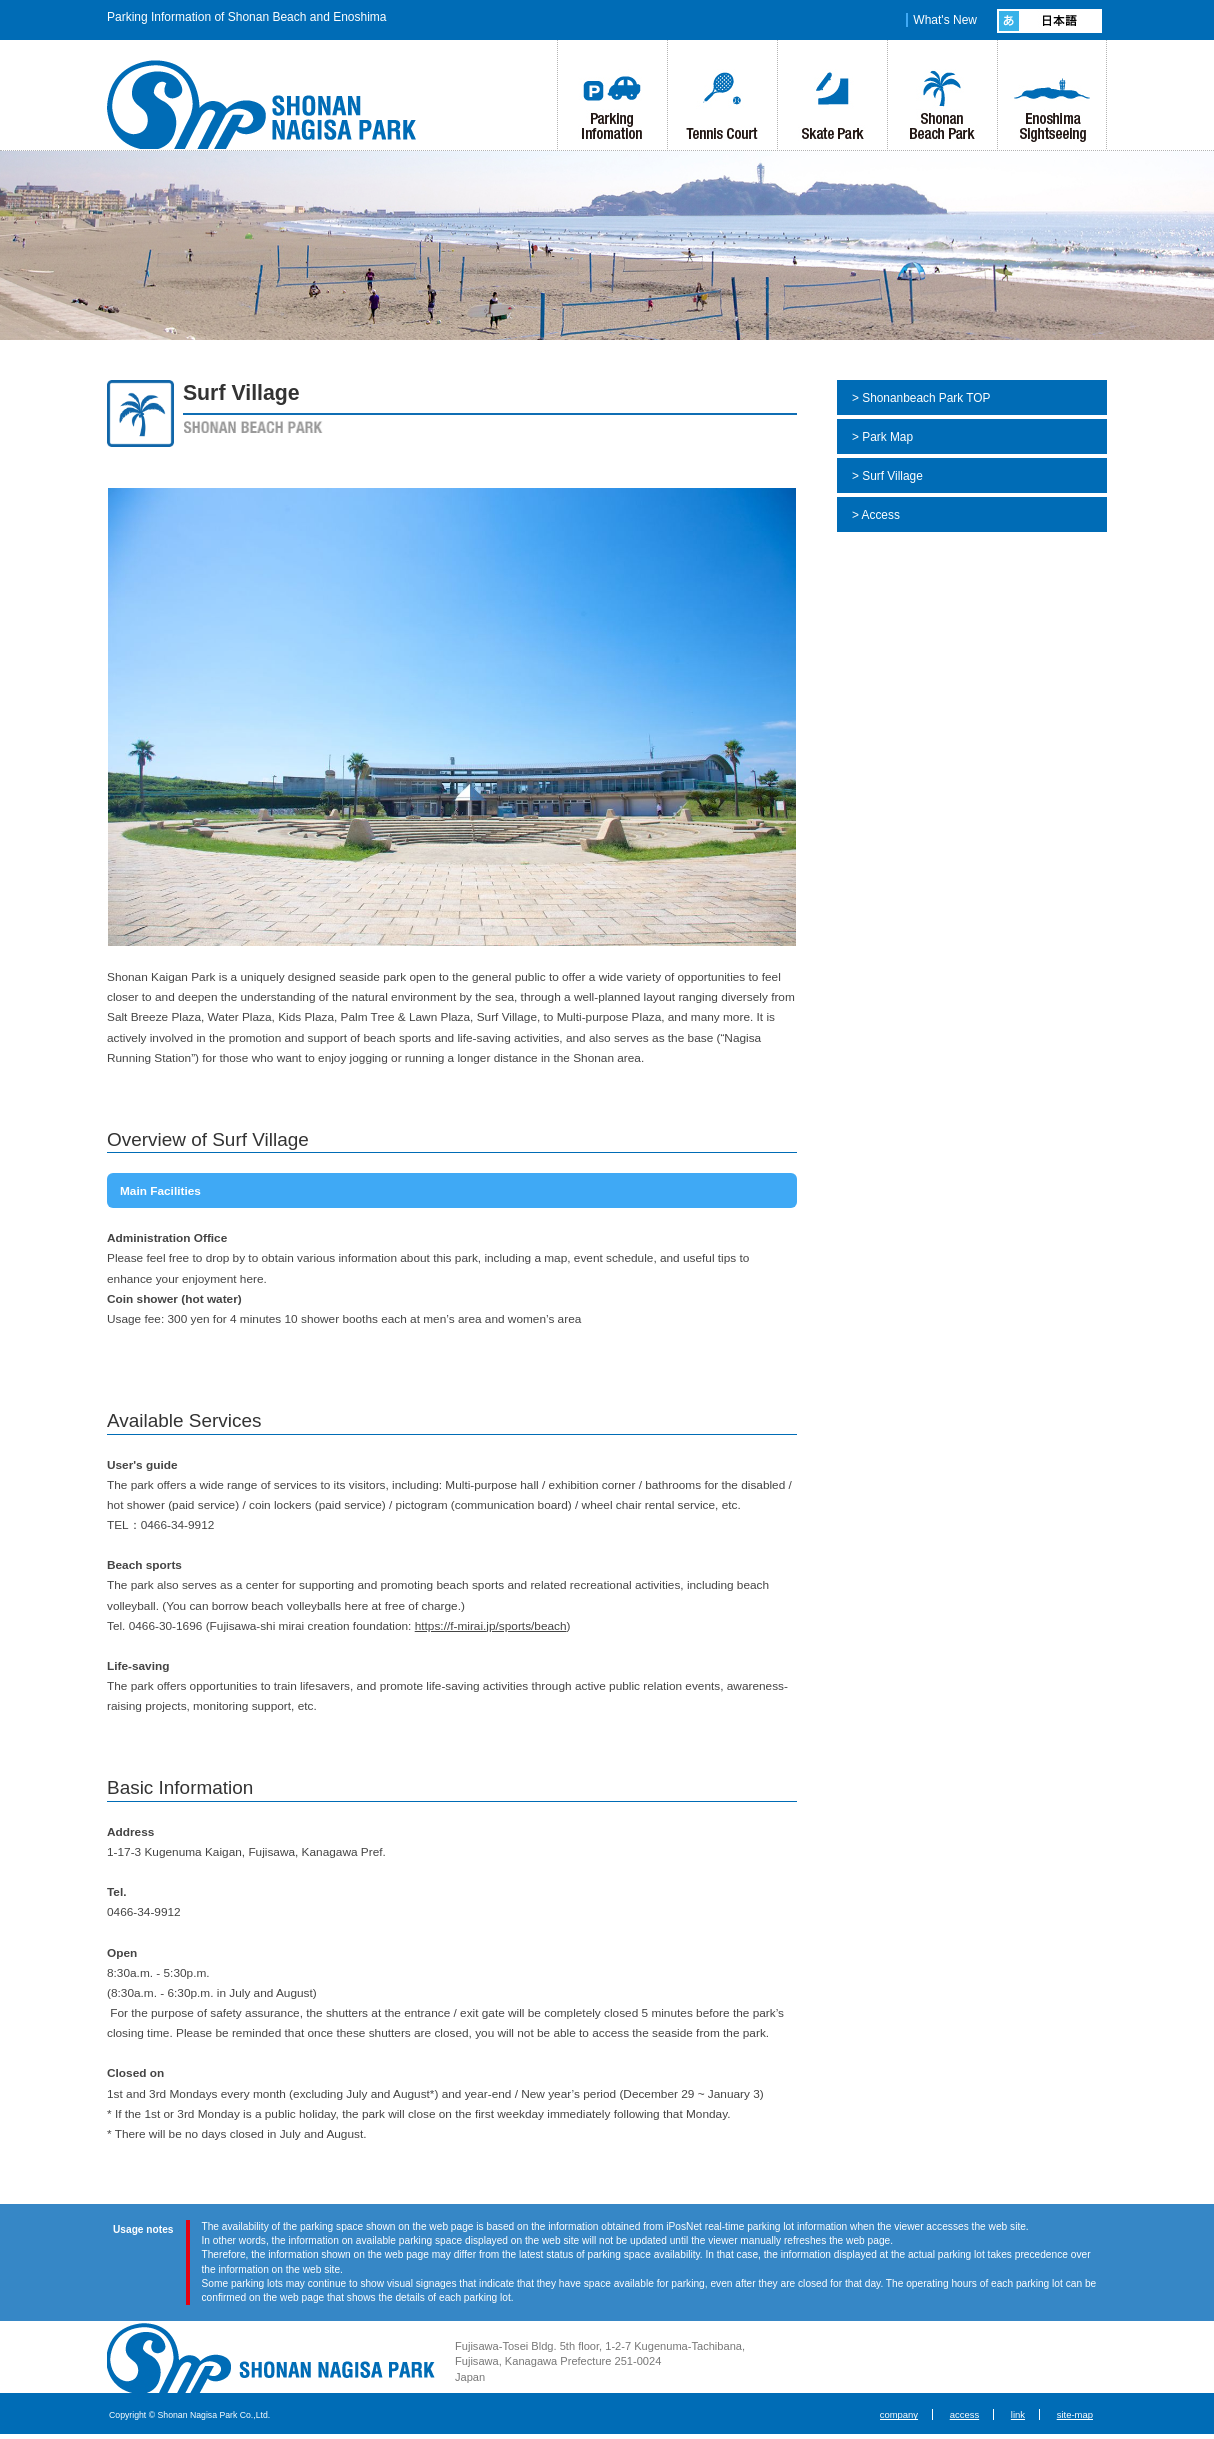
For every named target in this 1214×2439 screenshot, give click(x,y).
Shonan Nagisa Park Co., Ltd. (271, 2358)
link (1018, 2414)
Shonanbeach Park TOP (926, 398)
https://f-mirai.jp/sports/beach (491, 1626)
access (964, 2414)
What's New (945, 20)
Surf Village (892, 476)
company (899, 2414)
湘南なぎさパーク (270, 104)
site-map (1075, 2414)
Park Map (887, 437)
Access (881, 515)
